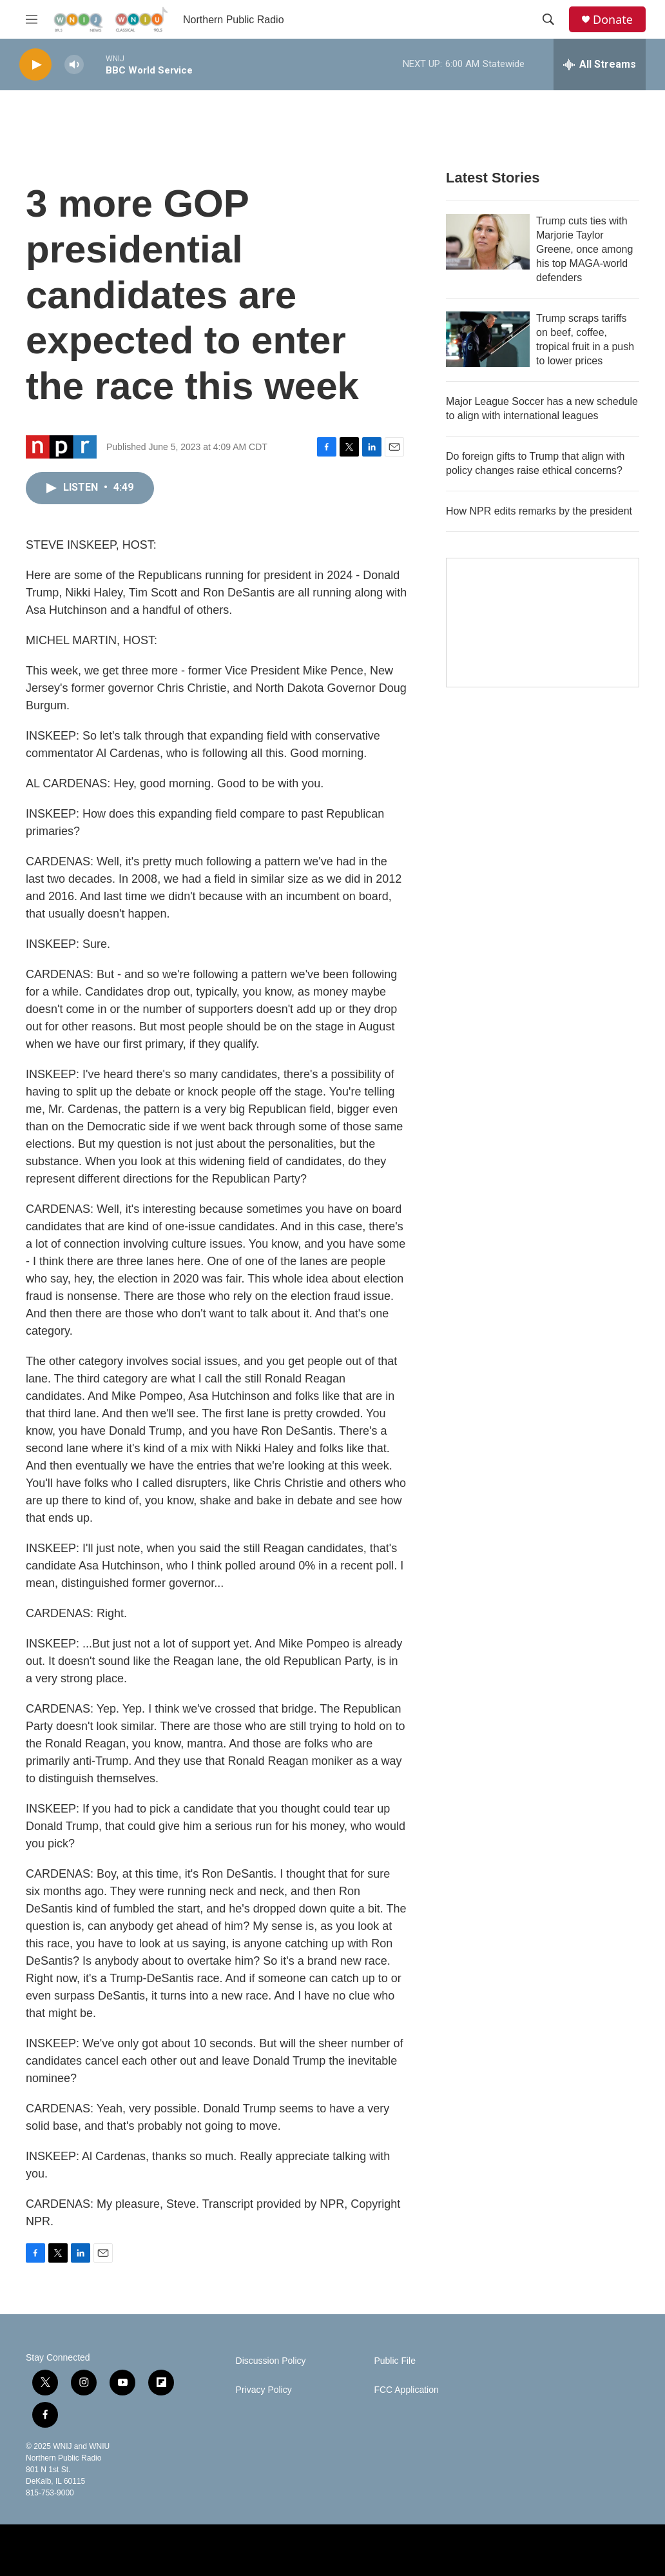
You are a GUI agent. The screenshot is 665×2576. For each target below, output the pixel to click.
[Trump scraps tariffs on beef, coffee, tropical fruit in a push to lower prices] (488, 339)
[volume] (74, 64)
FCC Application (406, 2390)
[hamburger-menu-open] (31, 19)
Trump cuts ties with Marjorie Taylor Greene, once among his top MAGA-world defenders (584, 249)
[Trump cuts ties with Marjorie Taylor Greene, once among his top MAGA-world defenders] (488, 242)
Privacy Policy (264, 2390)
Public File (395, 2361)
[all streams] (600, 64)
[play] (35, 64)
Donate (613, 19)
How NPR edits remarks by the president (539, 511)
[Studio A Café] (543, 622)
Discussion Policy (271, 2361)
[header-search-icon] (548, 19)
